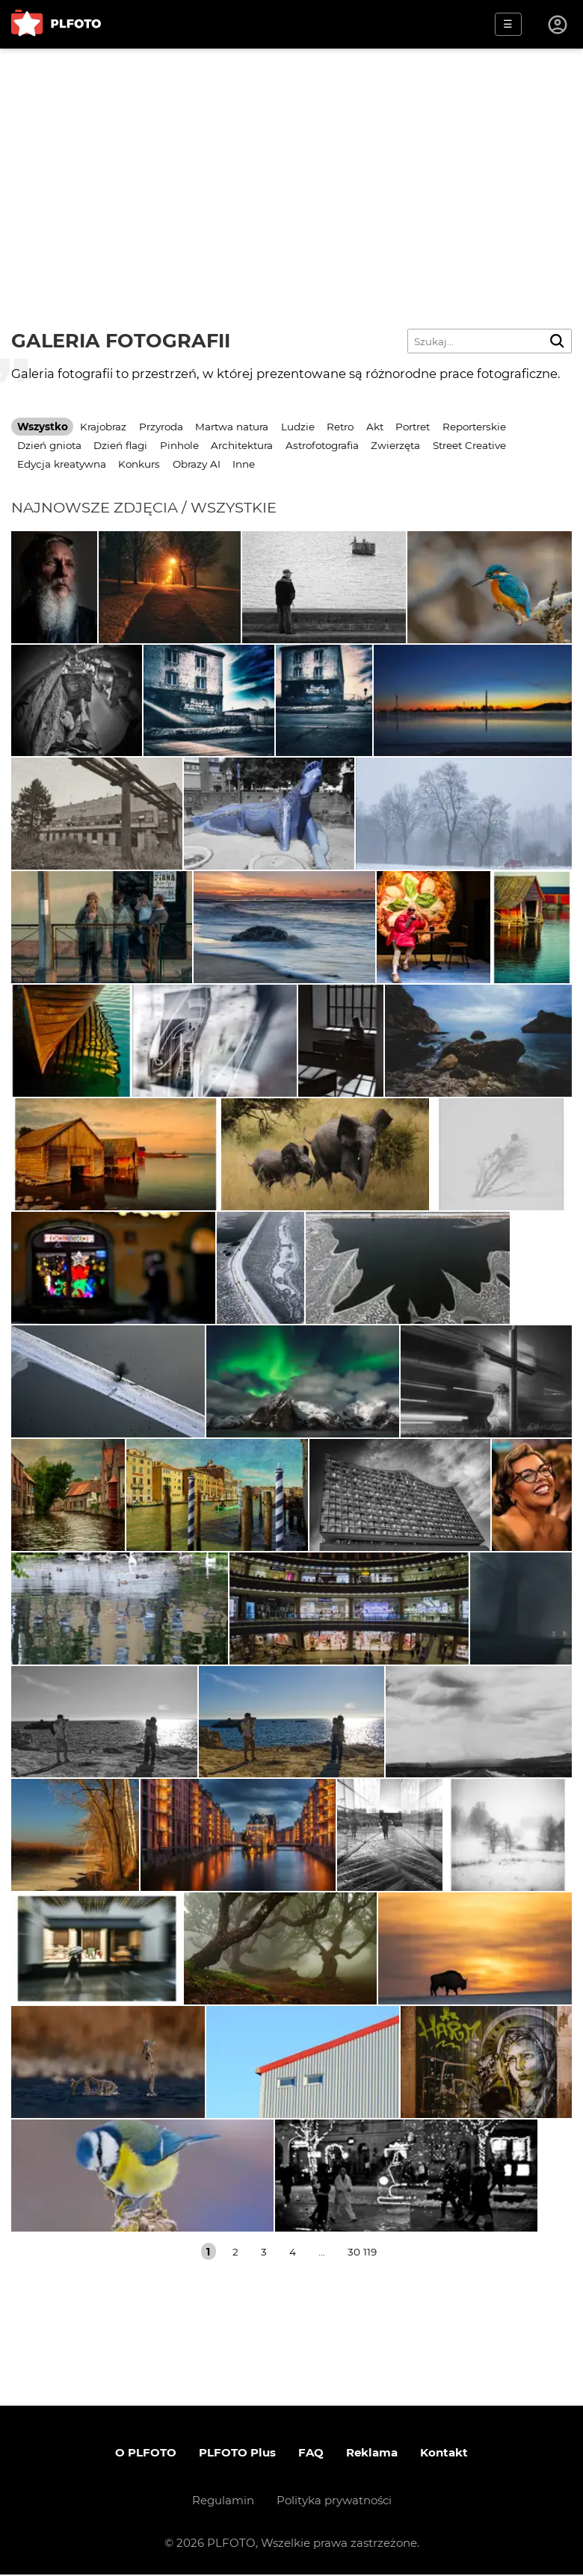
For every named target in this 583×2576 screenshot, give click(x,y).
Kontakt (444, 2454)
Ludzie (298, 427)
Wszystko (42, 427)
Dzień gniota (49, 445)
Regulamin (223, 2502)
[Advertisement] (291, 160)
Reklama (372, 2454)
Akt (374, 427)
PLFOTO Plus (237, 2454)
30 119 (362, 2252)
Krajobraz (103, 427)
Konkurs (139, 464)
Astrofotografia (322, 445)
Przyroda (161, 427)
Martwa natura (231, 427)
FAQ (311, 2454)
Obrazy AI (196, 464)
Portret (412, 427)
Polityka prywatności (334, 2502)
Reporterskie (474, 427)
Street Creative (469, 445)
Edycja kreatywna (61, 464)
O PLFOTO (145, 2454)
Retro (340, 427)
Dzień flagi (120, 445)
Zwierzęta (395, 445)
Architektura (242, 445)
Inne (243, 464)
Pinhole (179, 445)
